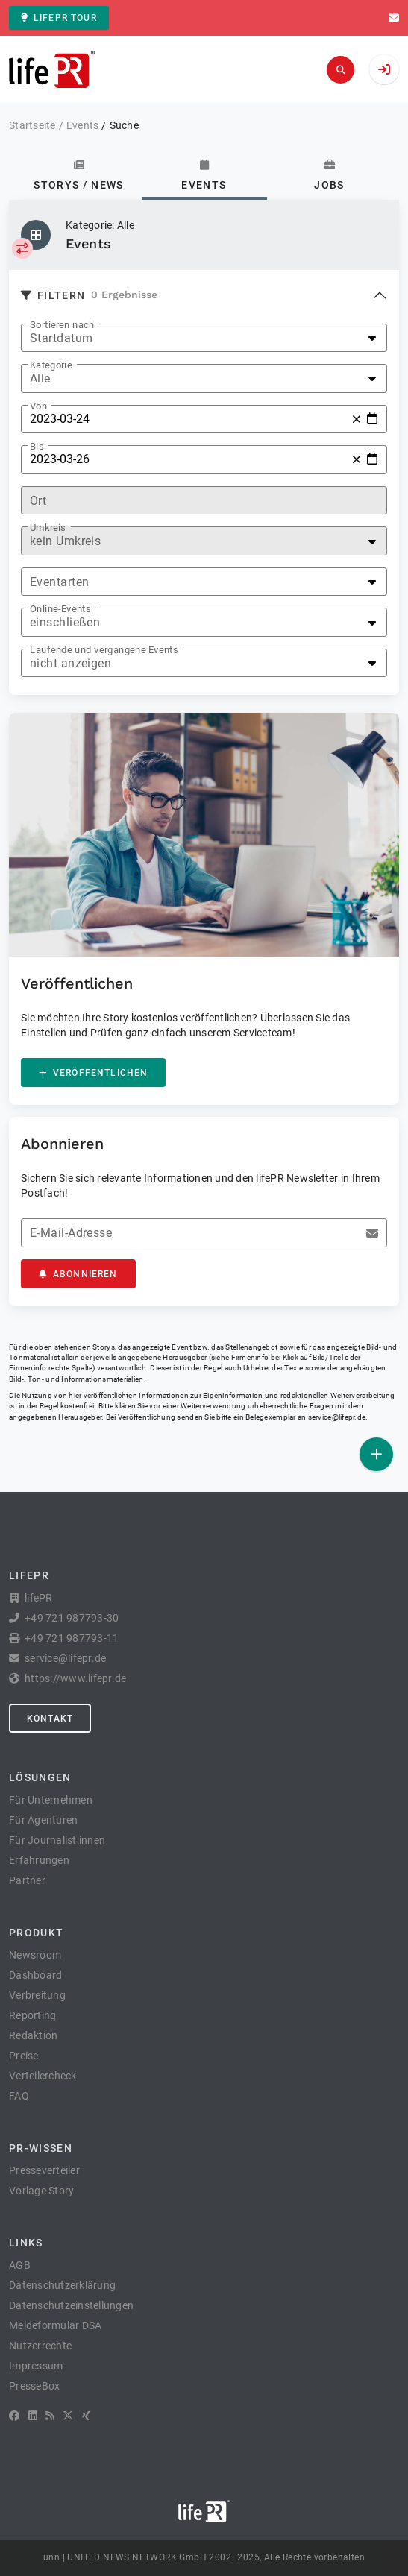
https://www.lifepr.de (75, 1678)
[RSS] (49, 2415)
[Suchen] (340, 70)
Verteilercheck (43, 2076)
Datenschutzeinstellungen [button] (71, 2305)
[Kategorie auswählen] (22, 248)
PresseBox (34, 2386)
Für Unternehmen (50, 1800)
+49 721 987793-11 (72, 1638)
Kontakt (50, 1718)
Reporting (32, 2015)
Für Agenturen (43, 1820)
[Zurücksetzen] (357, 418)
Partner (27, 1880)
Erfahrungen (39, 1860)
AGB (20, 2265)
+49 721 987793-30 (72, 1618)
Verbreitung (37, 1995)
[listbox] (204, 338)
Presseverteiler (44, 2170)
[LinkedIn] (32, 2415)
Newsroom (35, 1955)
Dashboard (35, 1975)
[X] (68, 2415)
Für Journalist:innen (57, 1840)
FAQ (19, 2096)
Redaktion (33, 2035)
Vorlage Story (41, 2190)
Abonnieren (78, 1274)
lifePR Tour (59, 18)
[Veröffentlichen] (376, 1454)
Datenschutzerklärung (62, 2285)
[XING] (86, 2415)
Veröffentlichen (93, 1073)
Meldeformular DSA (55, 2325)
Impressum (36, 2366)
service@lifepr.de (337, 1417)
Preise (24, 2056)
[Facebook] (14, 2415)
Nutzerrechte (40, 2346)
